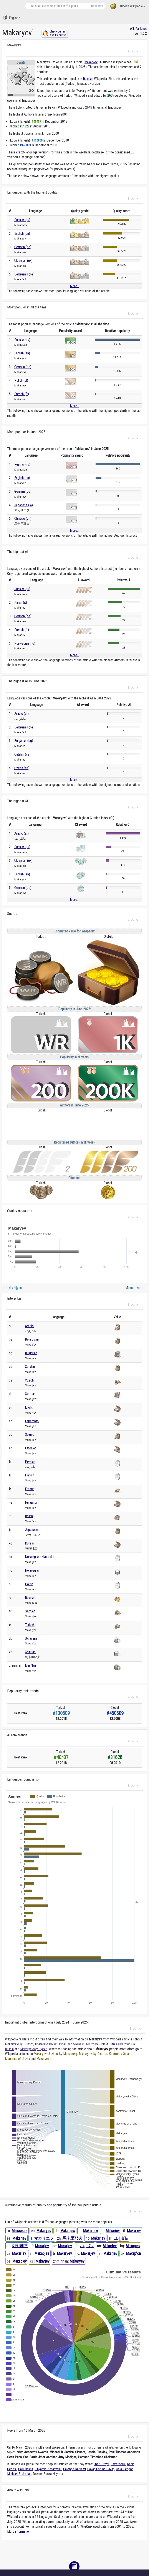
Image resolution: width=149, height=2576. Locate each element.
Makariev (113, 2230)
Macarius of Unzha (17, 2059)
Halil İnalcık (25, 2469)
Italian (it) (20, 602)
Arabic (29, 1326)
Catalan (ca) (22, 754)
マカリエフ (44, 2238)
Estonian (30, 1448)
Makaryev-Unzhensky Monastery (55, 2054)
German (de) (22, 247)
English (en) (22, 233)
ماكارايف (120, 2238)
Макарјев (42, 2253)
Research (97, 6)
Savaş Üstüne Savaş (100, 2469)
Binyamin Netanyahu (48, 2469)
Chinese (30, 1652)
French (29, 1489)
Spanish (30, 1434)
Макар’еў (19, 2261)
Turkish (30, 1625)
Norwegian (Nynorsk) (39, 1557)
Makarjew (67, 2230)
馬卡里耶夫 (72, 2238)
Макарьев (19, 2230)
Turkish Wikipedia (128, 6)
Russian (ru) (22, 220)
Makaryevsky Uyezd (33, 2049)
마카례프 (20, 2246)
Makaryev (91, 62)
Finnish (29, 1475)
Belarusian (32, 1339)
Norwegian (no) (24, 643)
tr (33, 29)
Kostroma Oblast (46, 2044)
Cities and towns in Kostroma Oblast (83, 2044)
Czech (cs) (21, 768)
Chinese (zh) (22, 519)
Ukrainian (31, 1638)
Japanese (31, 1530)
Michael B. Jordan (19, 2474)
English (12, 17)
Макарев (133, 2246)
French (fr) (21, 394)
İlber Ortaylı (101, 2464)
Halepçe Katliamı (74, 2469)
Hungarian (31, 1503)
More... (74, 286)
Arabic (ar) (21, 714)
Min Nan (30, 1666)
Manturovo (134, 1288)
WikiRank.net (138, 29)
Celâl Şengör (124, 2469)
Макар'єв (133, 2253)
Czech (29, 1380)
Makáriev (19, 2238)
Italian (29, 1516)
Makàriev (19, 2253)
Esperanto (32, 1421)
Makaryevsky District (19, 2044)
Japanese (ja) (23, 505)
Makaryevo (43, 2059)
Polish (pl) (21, 380)
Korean (30, 1543)
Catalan (30, 1367)
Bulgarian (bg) (23, 741)
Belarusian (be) (24, 274)
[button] (128, 51)
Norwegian (32, 1570)
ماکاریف (87, 2246)
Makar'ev (134, 2230)
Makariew (90, 2230)
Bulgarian (31, 1353)
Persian (30, 1462)
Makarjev (98, 2238)
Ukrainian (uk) (23, 261)
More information (18, 2531)
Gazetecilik (118, 2464)
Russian (88, 79)
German (30, 1394)
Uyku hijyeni (12, 1288)
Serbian (30, 1611)
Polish (29, 1584)
